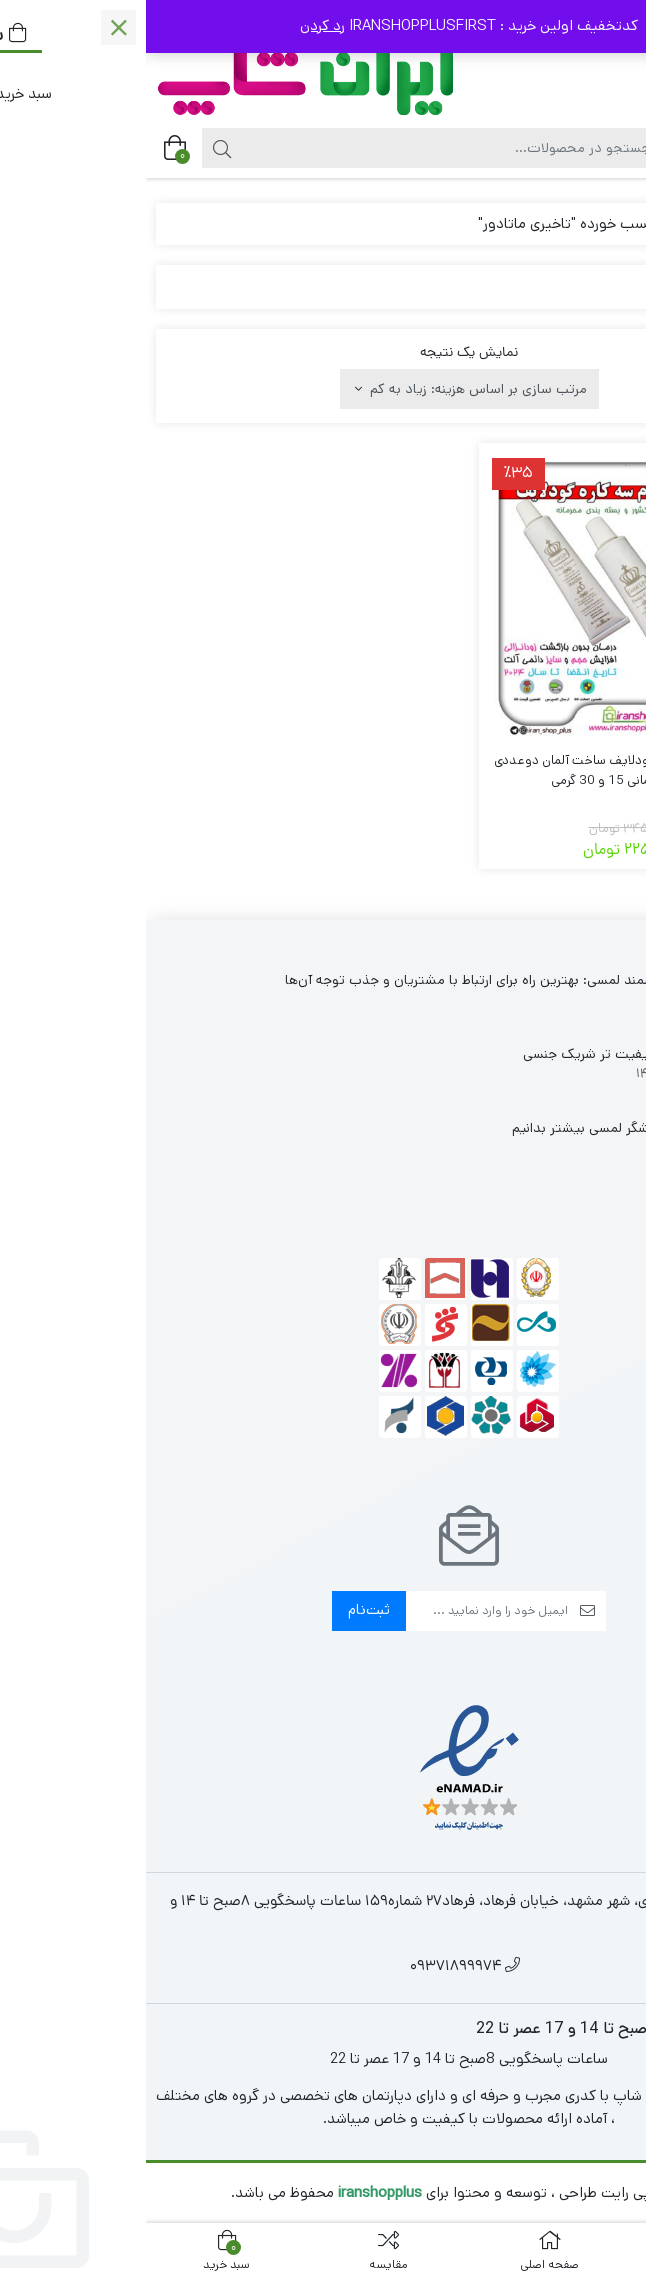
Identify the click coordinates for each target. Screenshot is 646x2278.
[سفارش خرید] (323, 389)
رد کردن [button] (176, 25)
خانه (612, 223)
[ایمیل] (341, 1611)
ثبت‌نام (223, 1609)
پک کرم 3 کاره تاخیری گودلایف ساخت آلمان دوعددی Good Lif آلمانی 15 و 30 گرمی (484, 770)
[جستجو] (306, 148)
